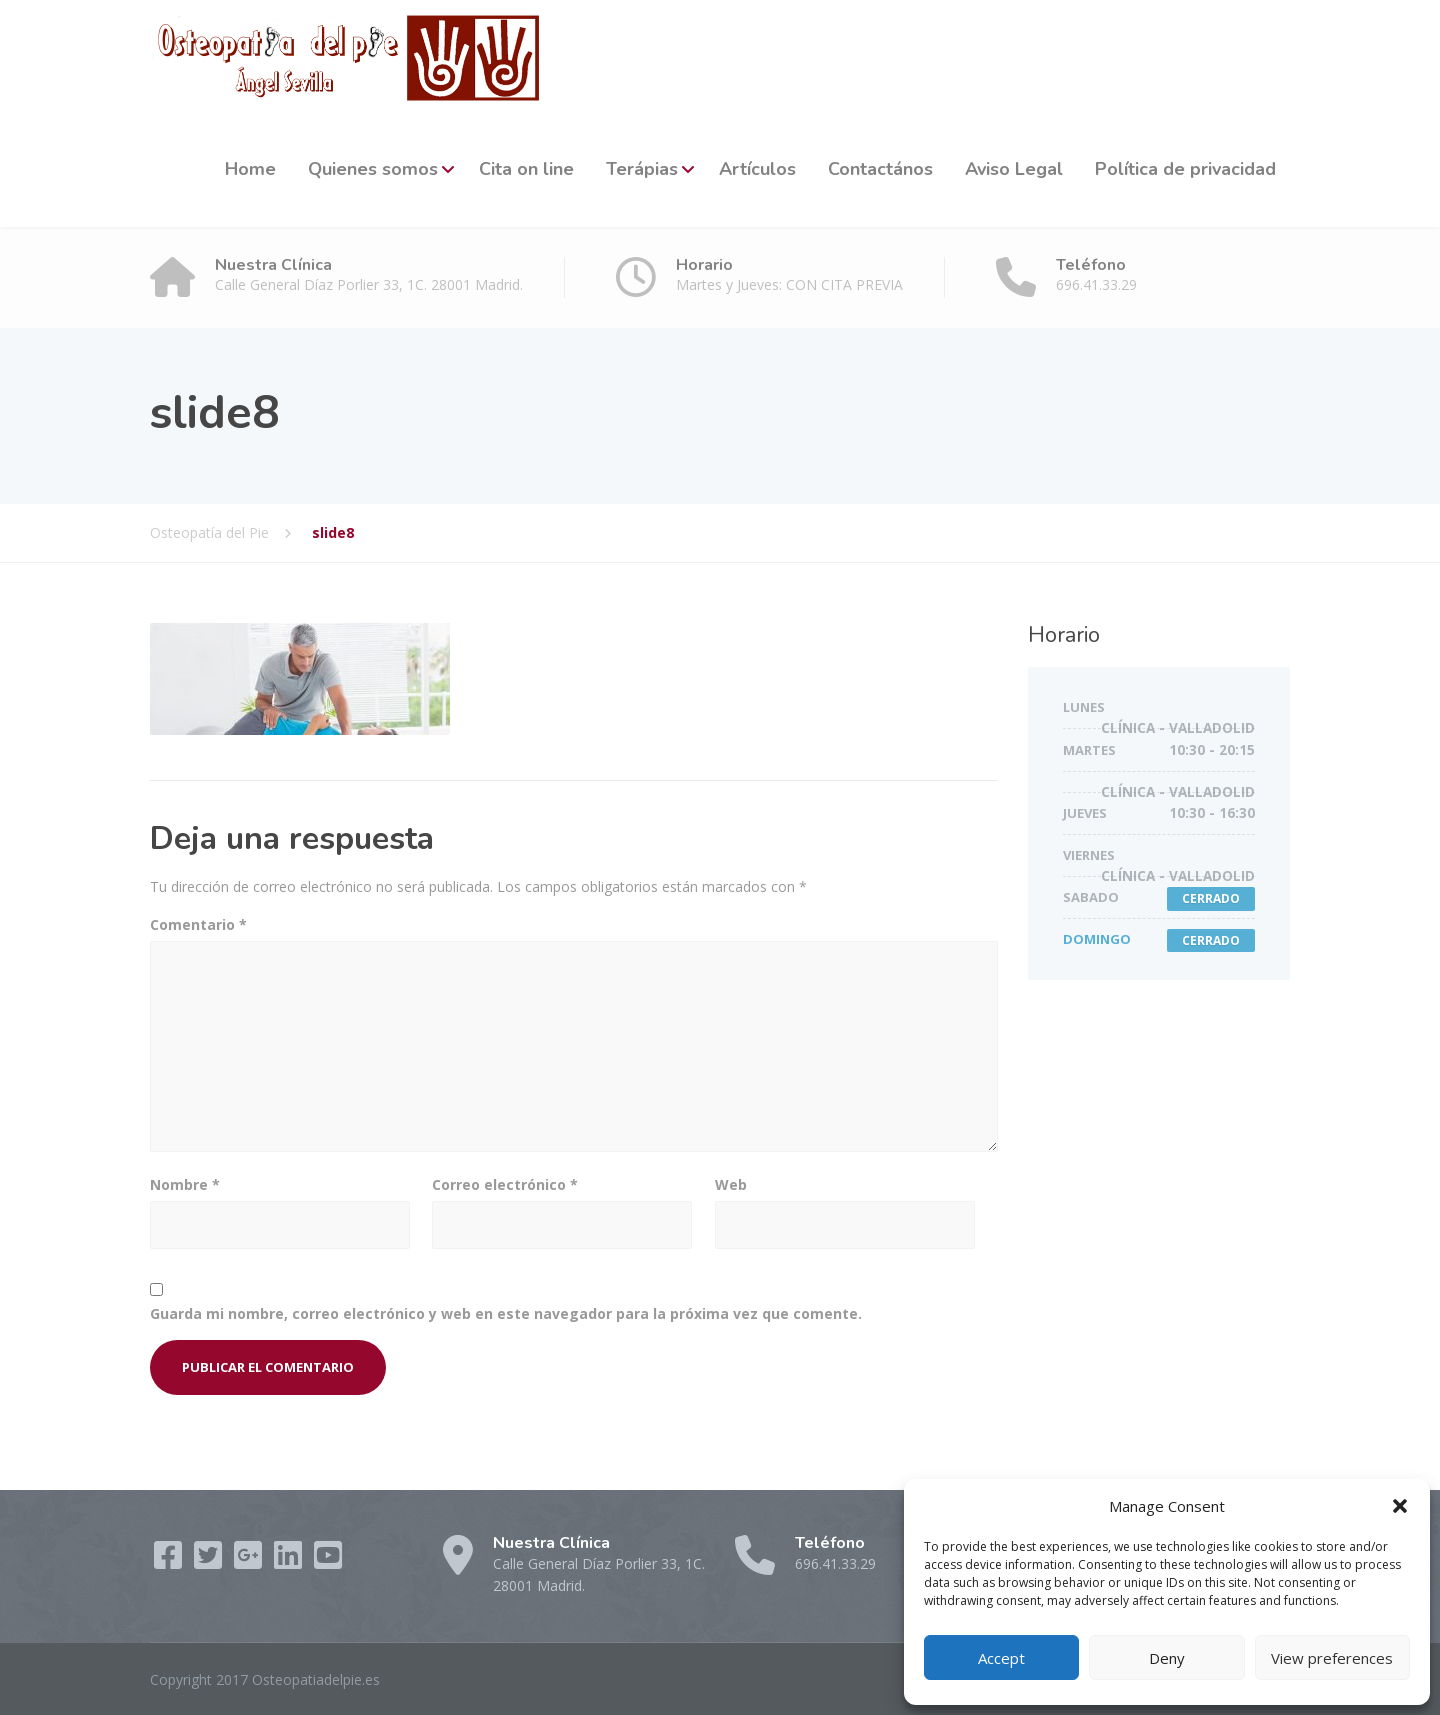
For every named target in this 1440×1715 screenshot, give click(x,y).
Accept (1001, 1658)
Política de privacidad (1185, 169)
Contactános (880, 169)
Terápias (642, 169)
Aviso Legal (1014, 169)
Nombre (185, 1184)
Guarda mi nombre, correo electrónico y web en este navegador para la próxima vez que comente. (506, 1313)
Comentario (198, 924)
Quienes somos (373, 169)
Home (250, 169)
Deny (1167, 1658)
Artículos (757, 169)
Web (731, 1184)
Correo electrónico (505, 1184)
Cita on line (526, 169)
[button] (1400, 1506)
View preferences (1332, 1658)
